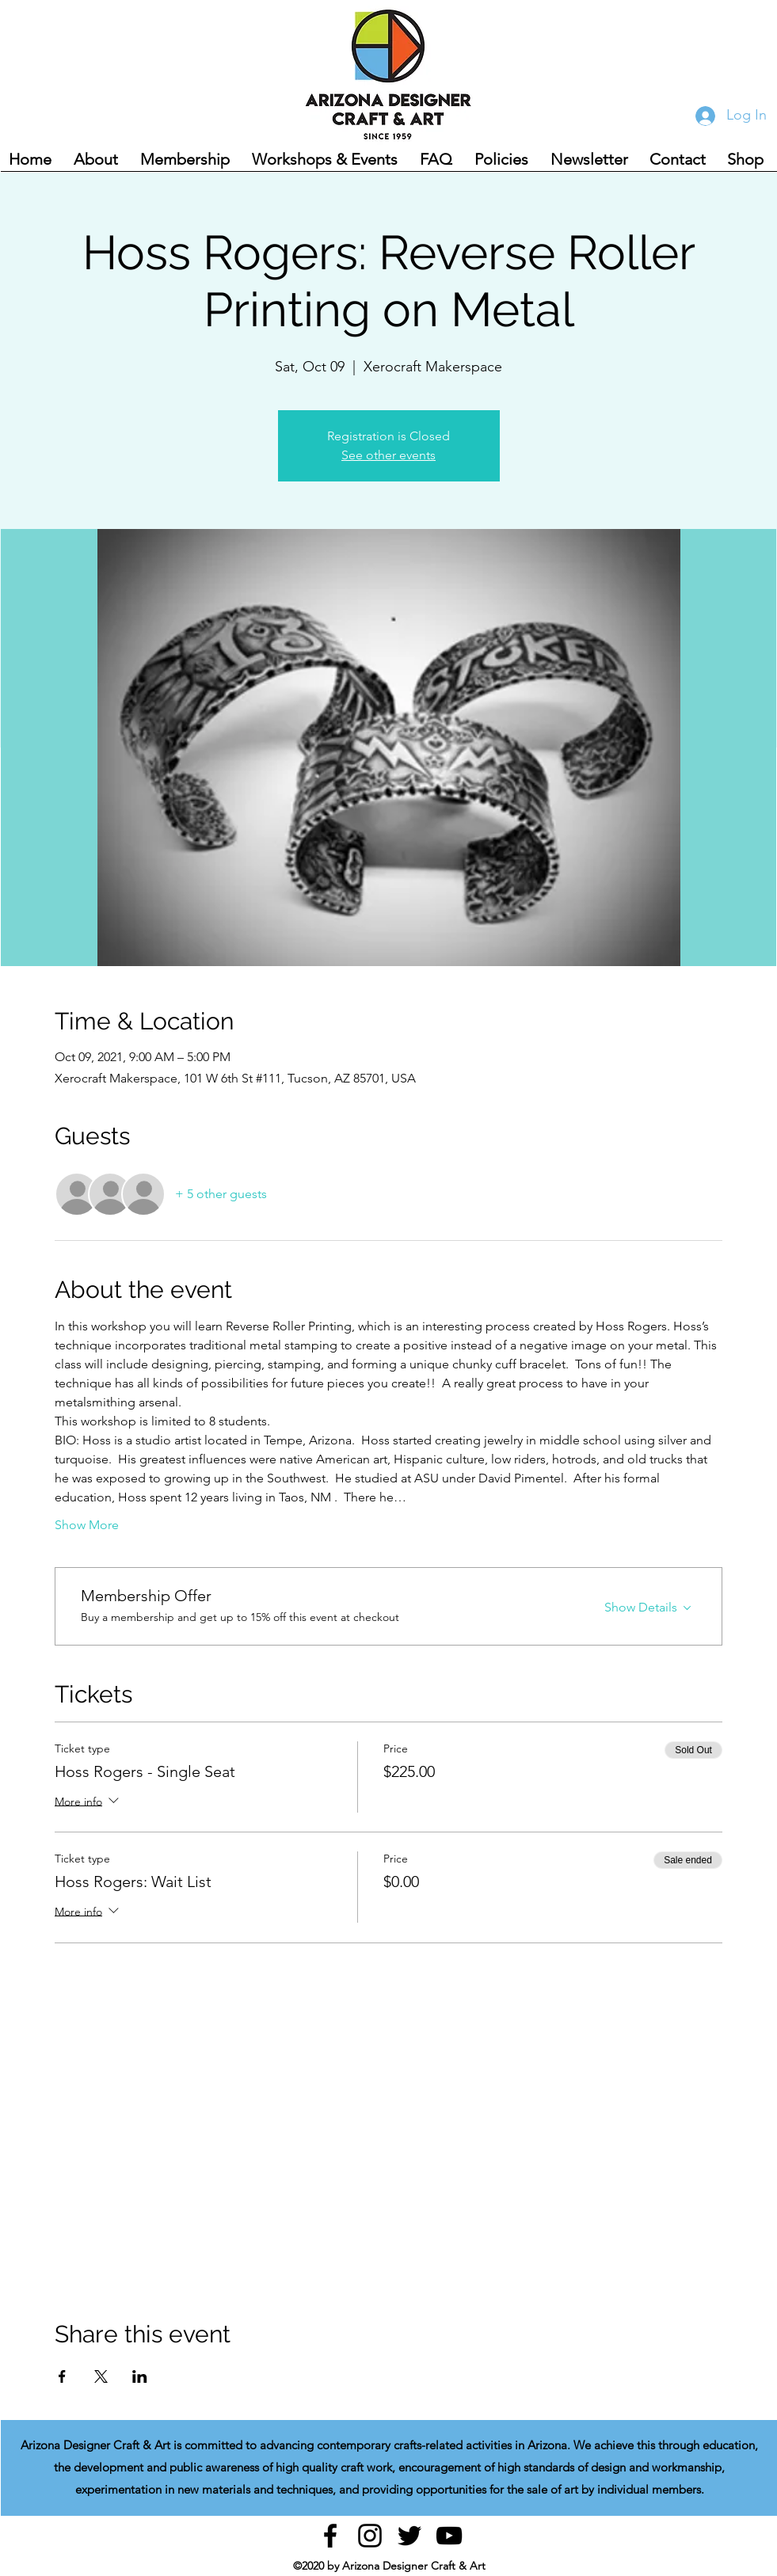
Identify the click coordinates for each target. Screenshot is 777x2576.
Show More (87, 1524)
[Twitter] (409, 2535)
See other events (388, 454)
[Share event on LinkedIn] (139, 2376)
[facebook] (330, 2535)
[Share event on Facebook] (62, 2376)
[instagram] (370, 2535)
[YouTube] (449, 2535)
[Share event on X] (101, 2376)
